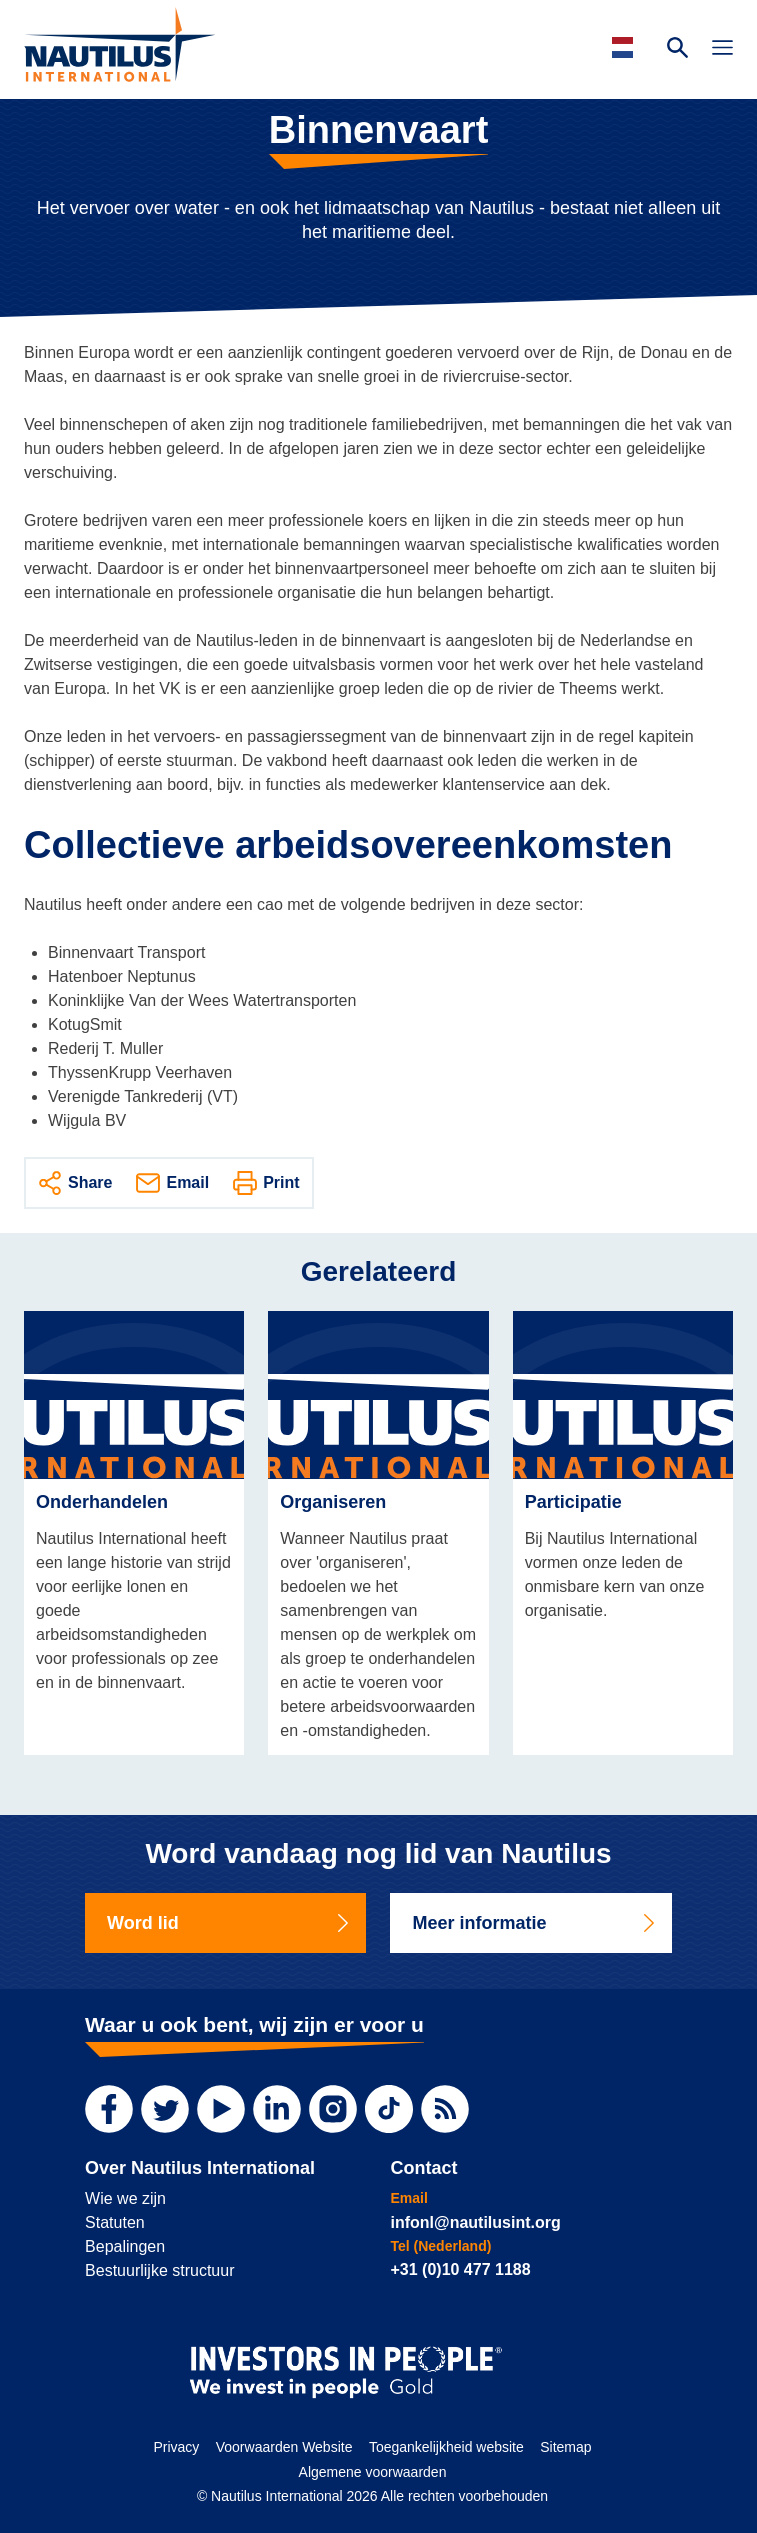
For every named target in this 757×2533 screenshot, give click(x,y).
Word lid (229, 1923)
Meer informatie (534, 1923)
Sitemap (565, 2447)
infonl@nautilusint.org (475, 2222)
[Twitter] (165, 2109)
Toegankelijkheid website (446, 2447)
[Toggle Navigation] (722, 50)
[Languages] (625, 47)
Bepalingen (125, 2246)
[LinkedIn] (277, 2109)
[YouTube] (221, 2109)
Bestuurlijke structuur (159, 2270)
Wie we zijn (125, 2198)
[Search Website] (677, 50)
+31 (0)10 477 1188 (460, 2269)
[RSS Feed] (445, 2109)
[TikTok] (389, 2109)
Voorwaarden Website (284, 2447)
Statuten (115, 2222)
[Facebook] (109, 2109)
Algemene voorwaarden (373, 2472)
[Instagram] (333, 2109)
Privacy (176, 2447)
